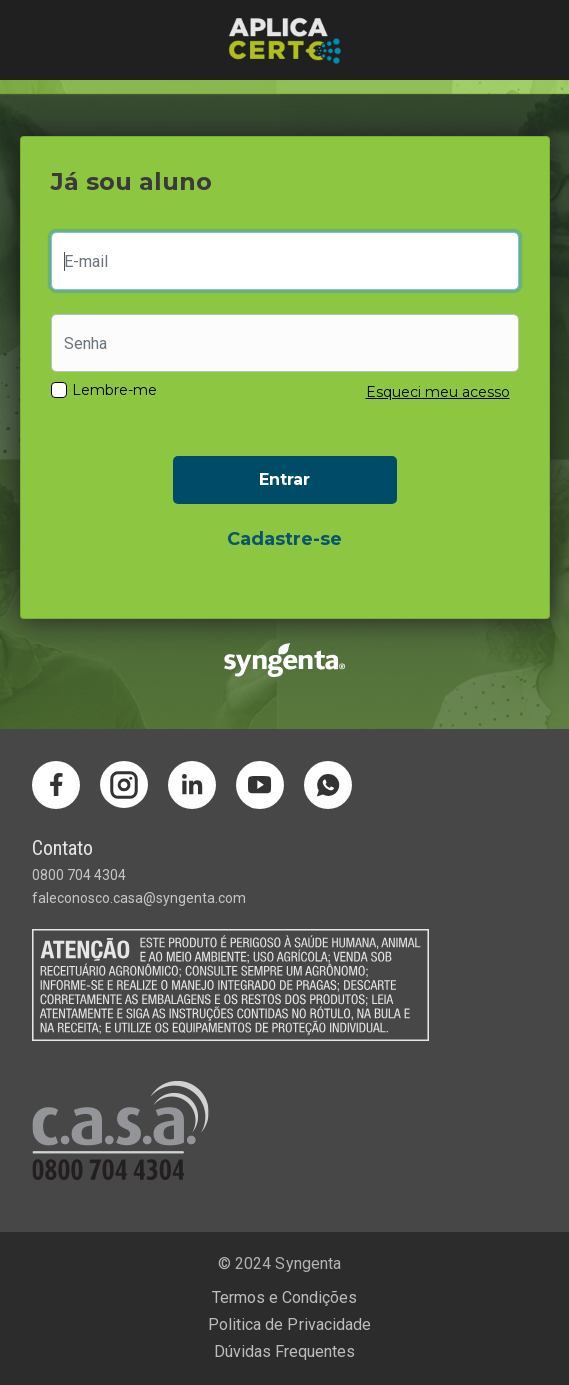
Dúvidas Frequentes (284, 1351)
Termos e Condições (284, 1297)
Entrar (284, 479)
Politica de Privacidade (289, 1324)
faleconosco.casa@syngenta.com (139, 898)
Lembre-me (114, 390)
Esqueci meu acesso (438, 392)
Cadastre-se (284, 539)
